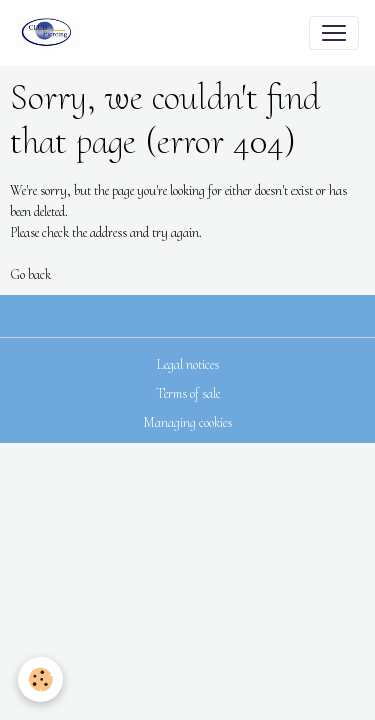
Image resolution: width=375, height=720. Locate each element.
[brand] (51, 33)
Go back (30, 274)
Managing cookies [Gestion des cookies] (187, 422)
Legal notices (187, 364)
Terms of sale (188, 393)
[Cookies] (40, 679)
